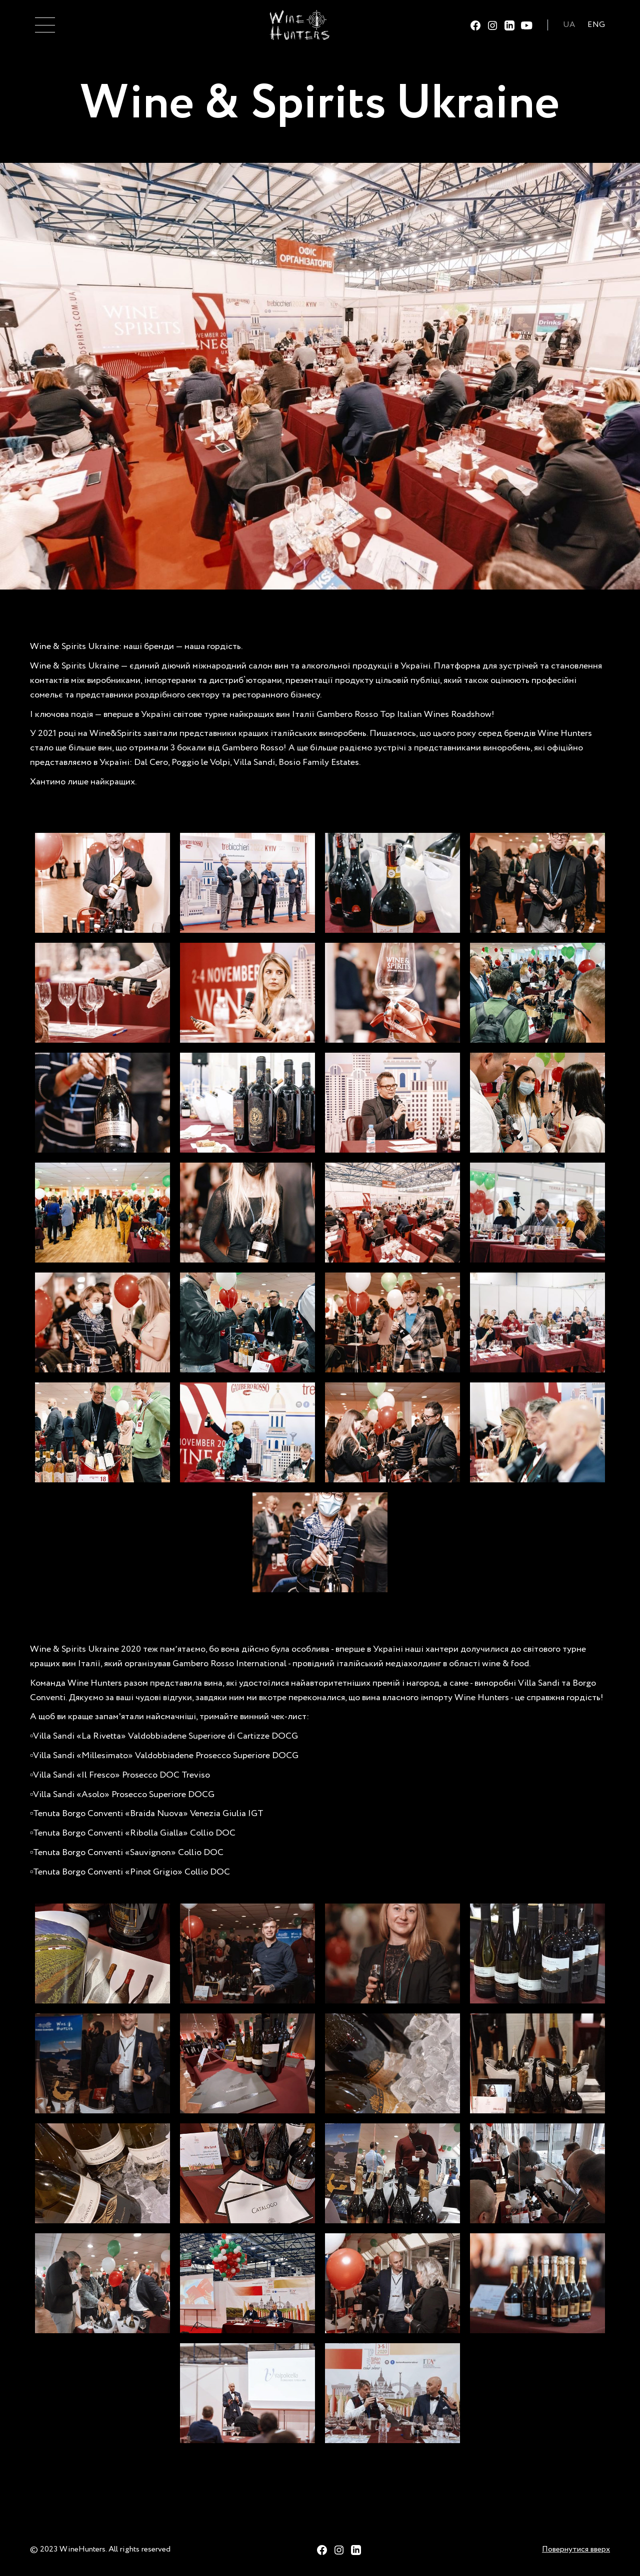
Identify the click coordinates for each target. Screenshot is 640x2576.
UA (569, 24)
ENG (596, 24)
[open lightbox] (102, 883)
